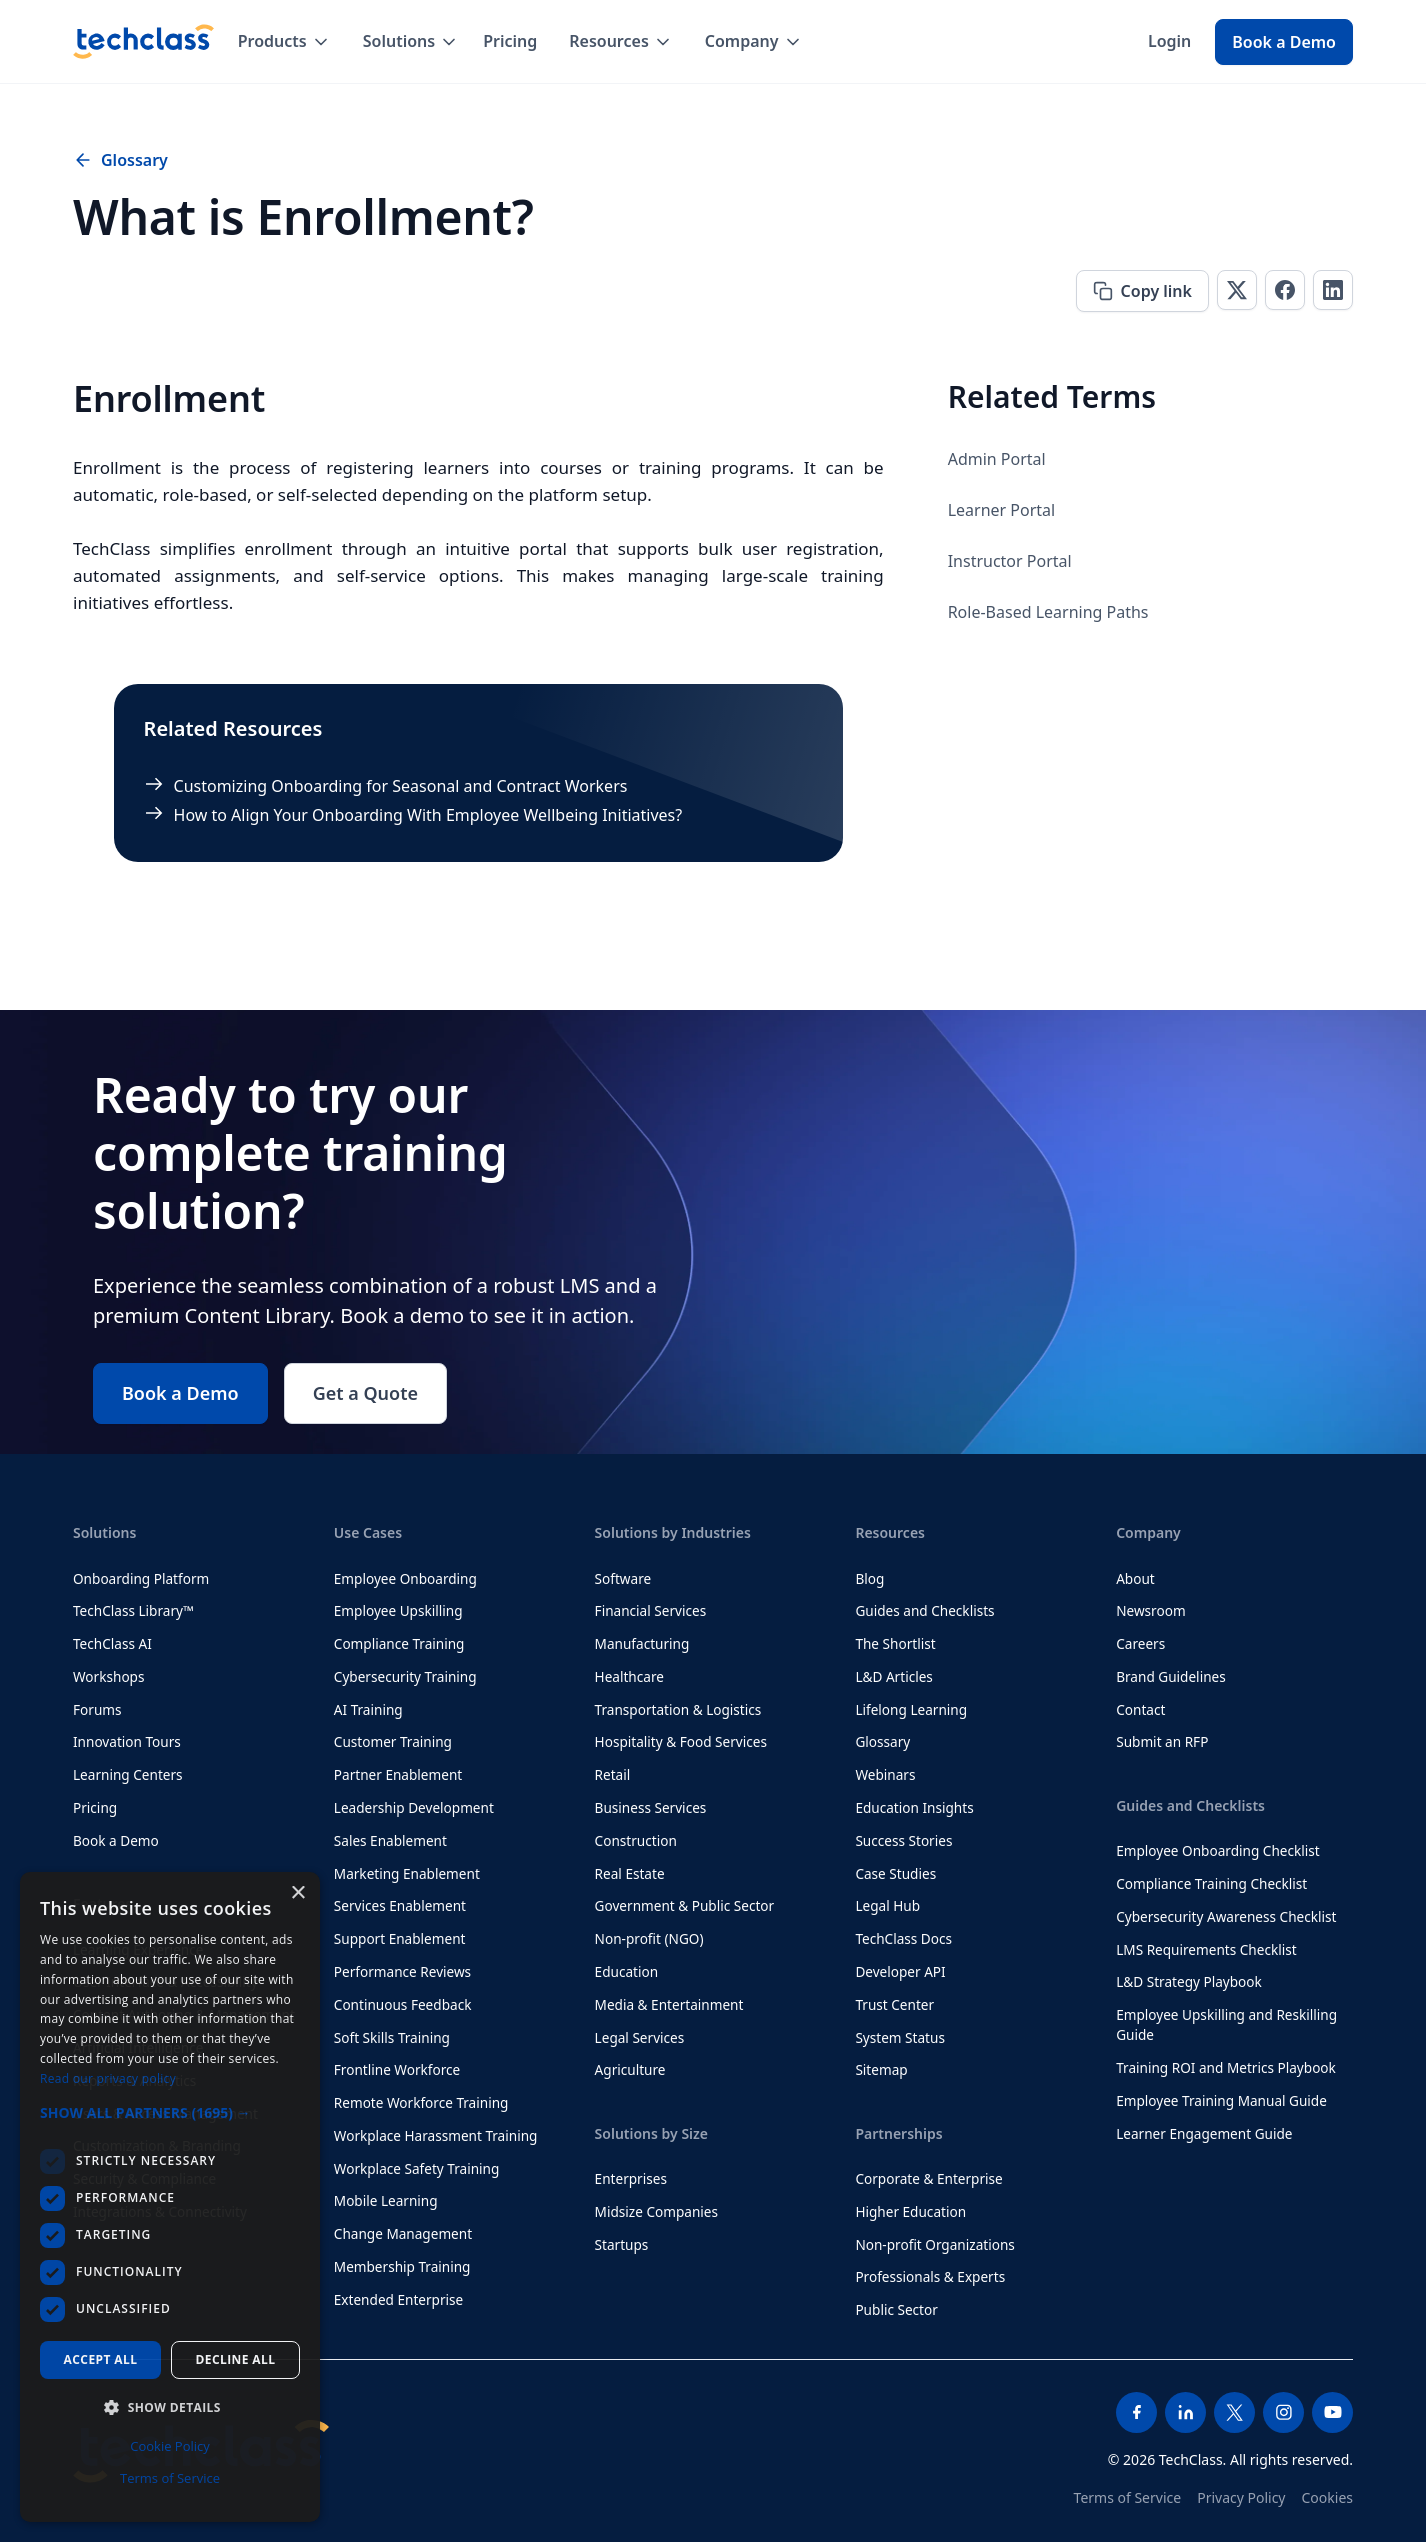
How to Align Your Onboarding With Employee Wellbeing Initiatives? (428, 815)
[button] (284, 41)
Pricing (510, 41)
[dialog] (170, 2197)
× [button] (297, 1893)
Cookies (1327, 2497)
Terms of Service (1128, 2497)
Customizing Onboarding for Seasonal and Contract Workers (401, 786)
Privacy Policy (1241, 2497)
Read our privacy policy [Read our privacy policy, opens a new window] (108, 2078)
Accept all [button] (101, 2359)
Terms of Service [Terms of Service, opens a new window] (170, 2478)
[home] (143, 41)
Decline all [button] (236, 2359)
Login (1169, 41)
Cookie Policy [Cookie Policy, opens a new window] (170, 2446)
